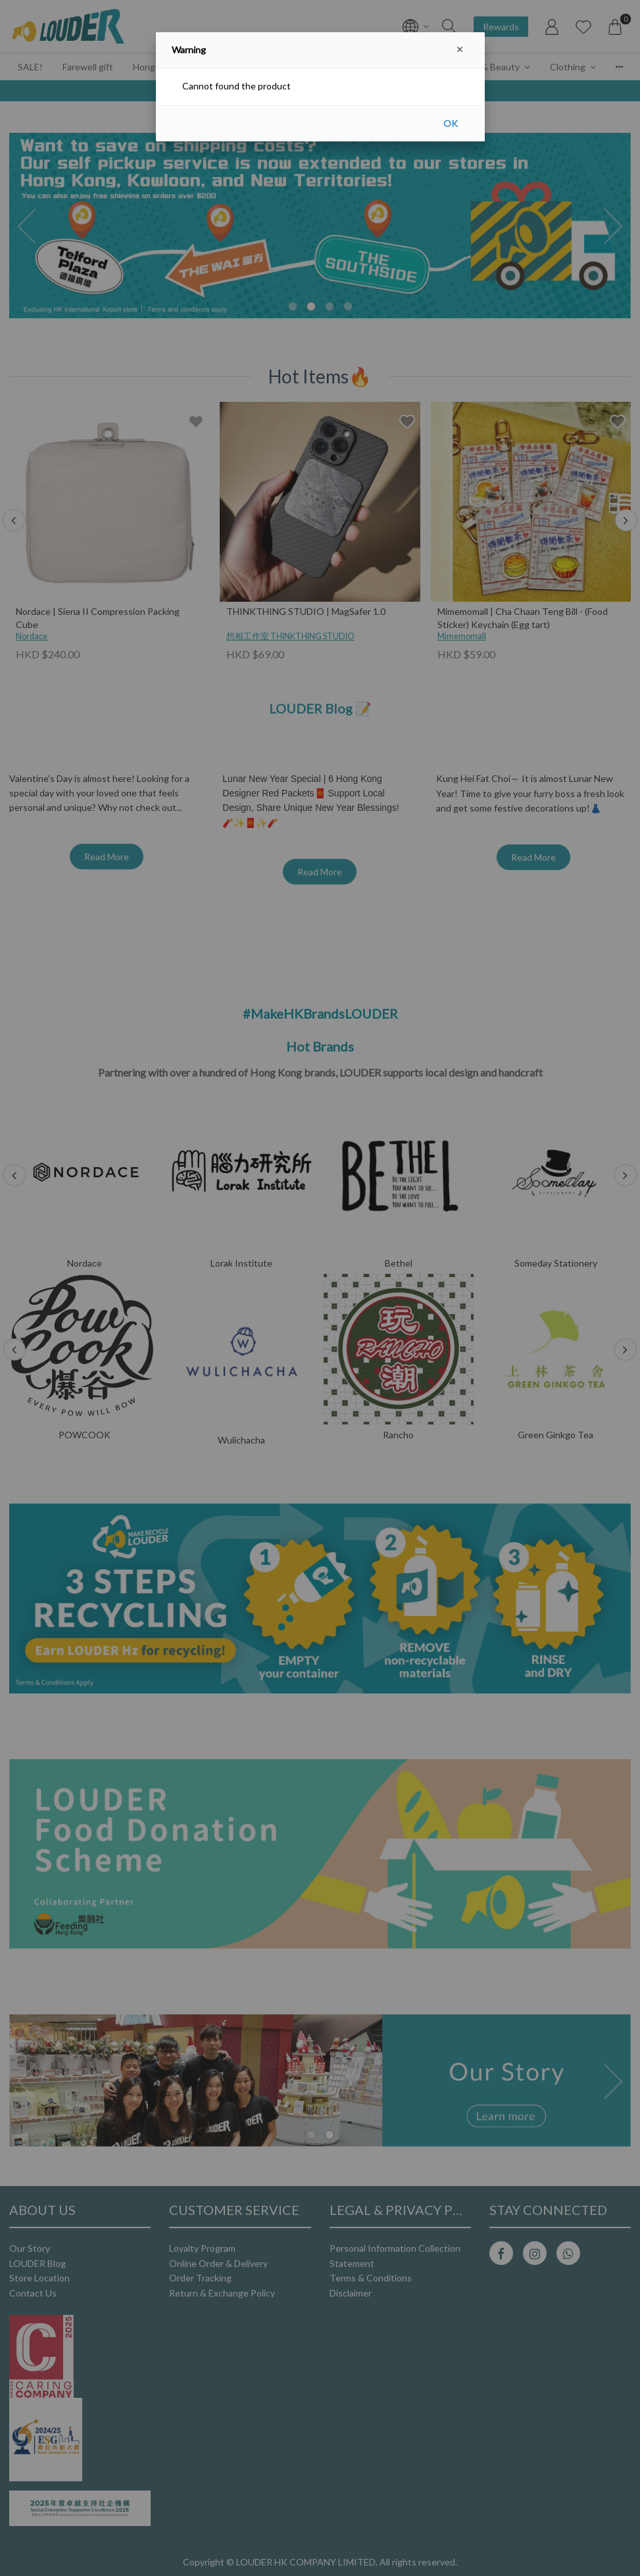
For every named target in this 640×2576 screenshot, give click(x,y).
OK (450, 123)
